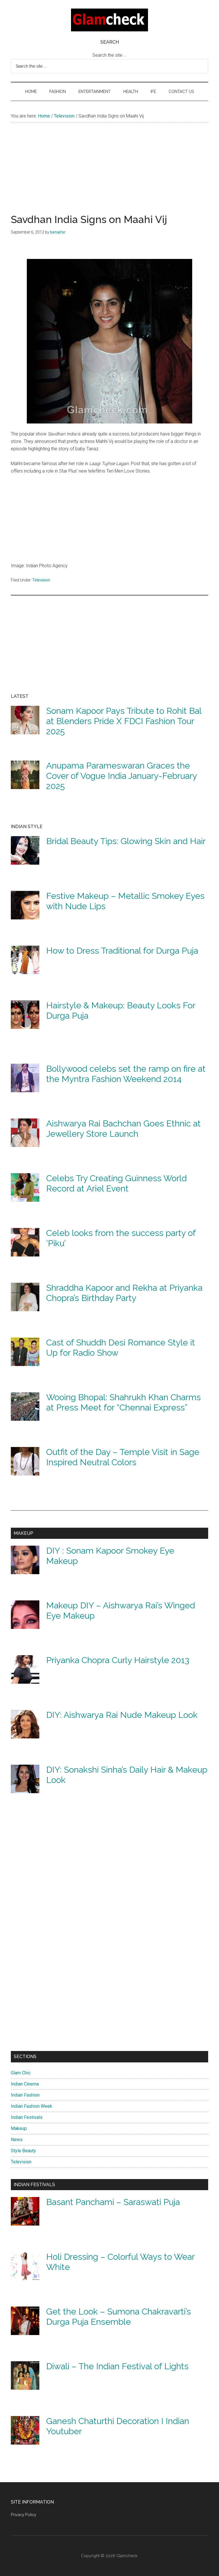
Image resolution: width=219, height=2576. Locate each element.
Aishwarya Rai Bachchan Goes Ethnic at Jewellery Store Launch (123, 1128)
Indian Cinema (25, 2084)
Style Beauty (23, 2150)
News (17, 2139)
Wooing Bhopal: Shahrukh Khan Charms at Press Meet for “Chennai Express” (123, 1402)
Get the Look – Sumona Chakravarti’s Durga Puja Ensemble (118, 2317)
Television (41, 580)
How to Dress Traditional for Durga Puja (122, 951)
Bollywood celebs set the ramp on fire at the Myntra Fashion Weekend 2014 (126, 1074)
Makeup (19, 2128)
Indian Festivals (26, 2117)
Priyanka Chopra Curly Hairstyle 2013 (117, 1660)
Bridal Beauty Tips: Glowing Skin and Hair (126, 841)
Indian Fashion (25, 2095)
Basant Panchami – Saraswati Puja (113, 2202)
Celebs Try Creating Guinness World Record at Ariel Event (116, 1183)
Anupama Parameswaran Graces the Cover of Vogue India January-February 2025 (121, 776)
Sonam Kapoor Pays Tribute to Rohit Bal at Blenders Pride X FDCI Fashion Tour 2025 (123, 721)
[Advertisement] (109, 174)
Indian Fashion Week (31, 2106)
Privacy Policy (23, 2514)
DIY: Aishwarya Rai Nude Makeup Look (122, 1715)
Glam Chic (21, 2073)
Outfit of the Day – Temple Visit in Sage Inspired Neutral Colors (122, 1457)
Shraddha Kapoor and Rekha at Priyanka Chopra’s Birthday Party (124, 1293)
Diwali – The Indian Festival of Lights (117, 2366)
